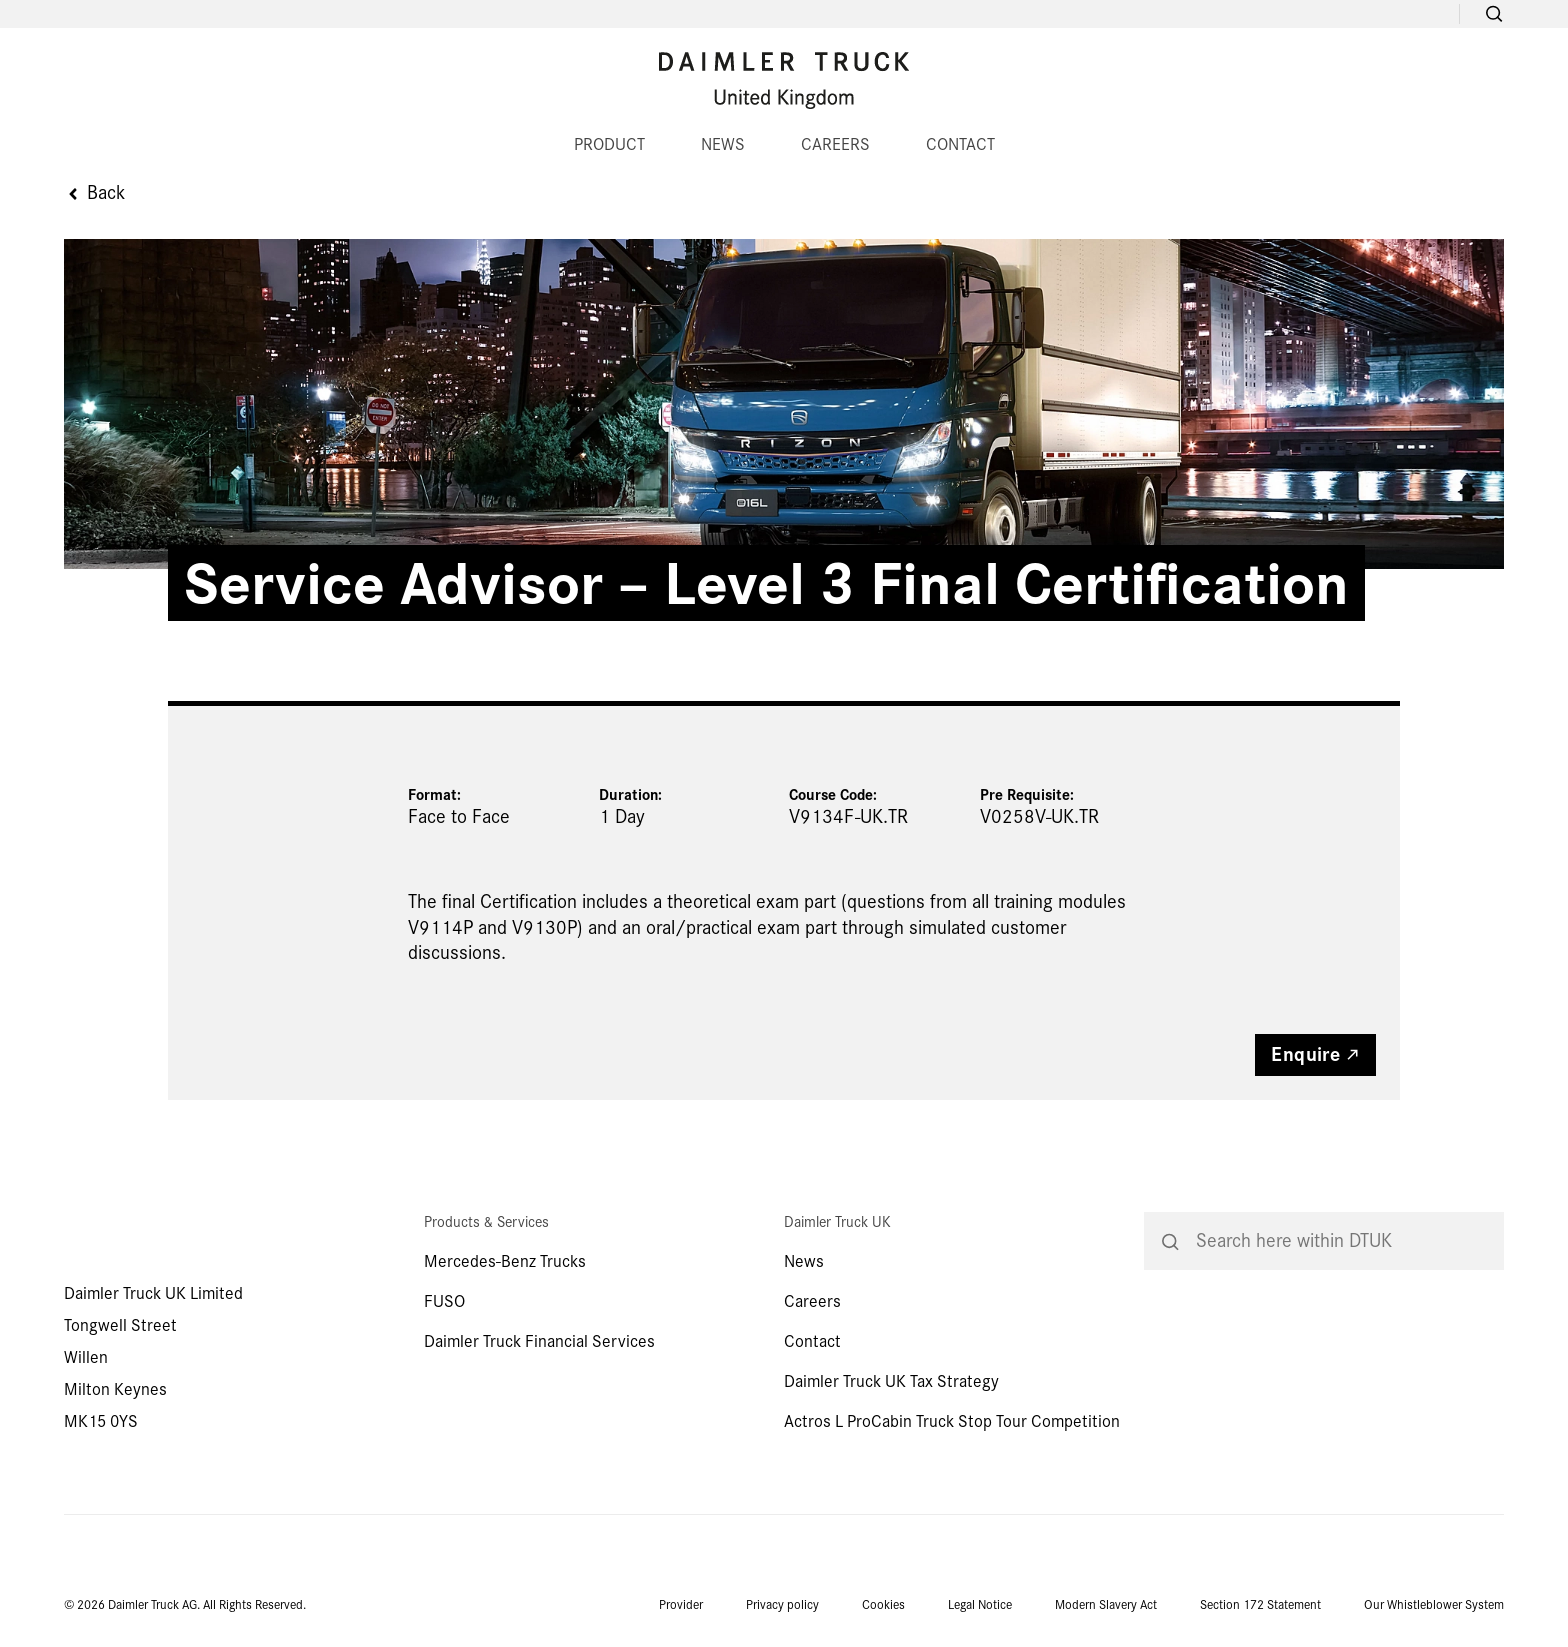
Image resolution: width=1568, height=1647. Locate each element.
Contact (812, 1341)
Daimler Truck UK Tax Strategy (891, 1381)
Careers (812, 1301)
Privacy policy (782, 1605)
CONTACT (960, 144)
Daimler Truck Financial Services (539, 1341)
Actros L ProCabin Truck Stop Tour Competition (952, 1421)
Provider (681, 1605)
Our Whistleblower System (1434, 1605)
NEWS (723, 144)
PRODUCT (609, 144)
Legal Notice (980, 1605)
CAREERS (835, 144)
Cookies (883, 1605)
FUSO (444, 1301)
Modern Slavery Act (1106, 1605)
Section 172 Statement (1260, 1605)
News (804, 1261)
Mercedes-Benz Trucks (505, 1261)
